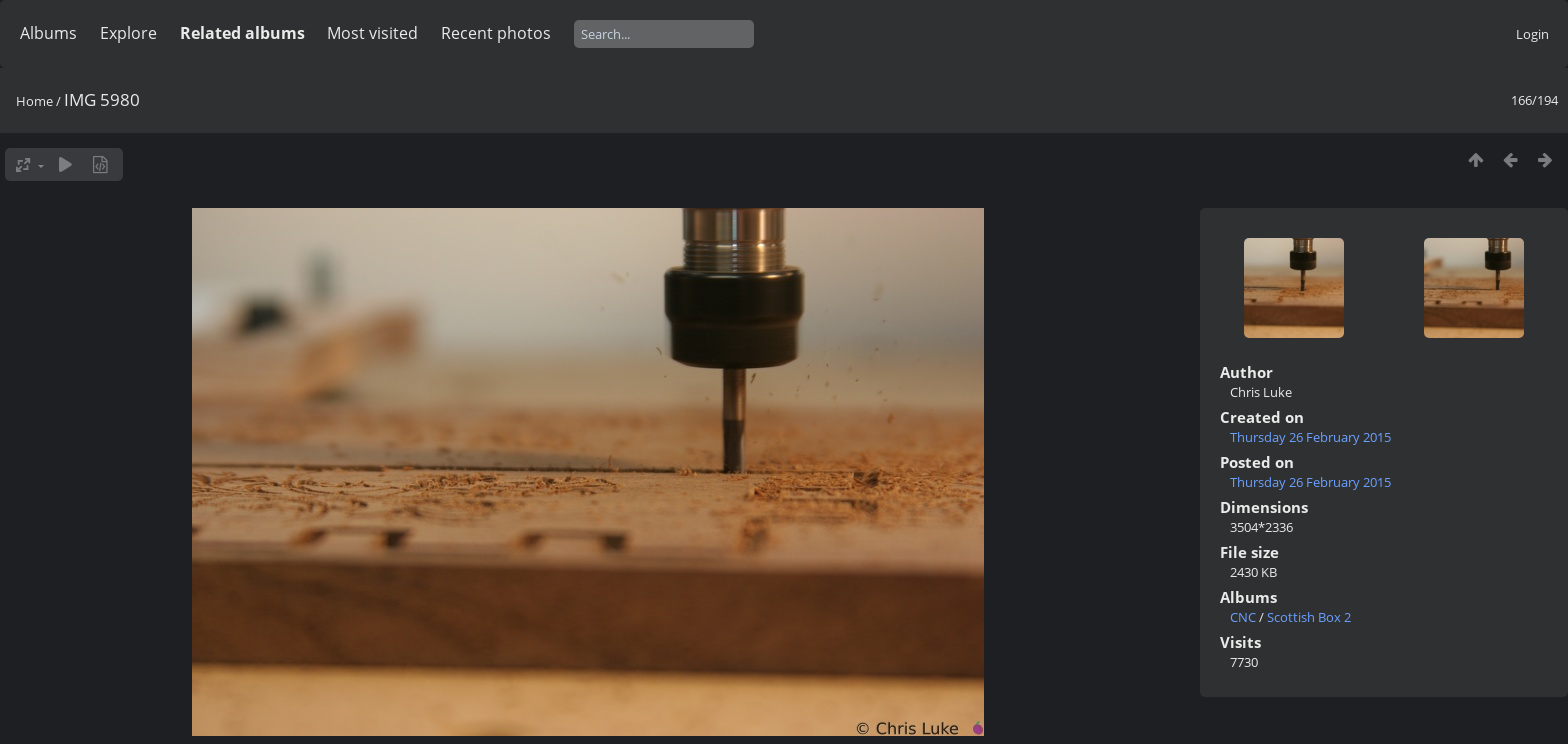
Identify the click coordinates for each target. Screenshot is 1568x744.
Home (34, 101)
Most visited (372, 33)
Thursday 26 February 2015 (1310, 437)
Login (1532, 34)
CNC (1243, 617)
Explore (128, 33)
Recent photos (496, 33)
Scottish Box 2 (1309, 617)
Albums (48, 33)
